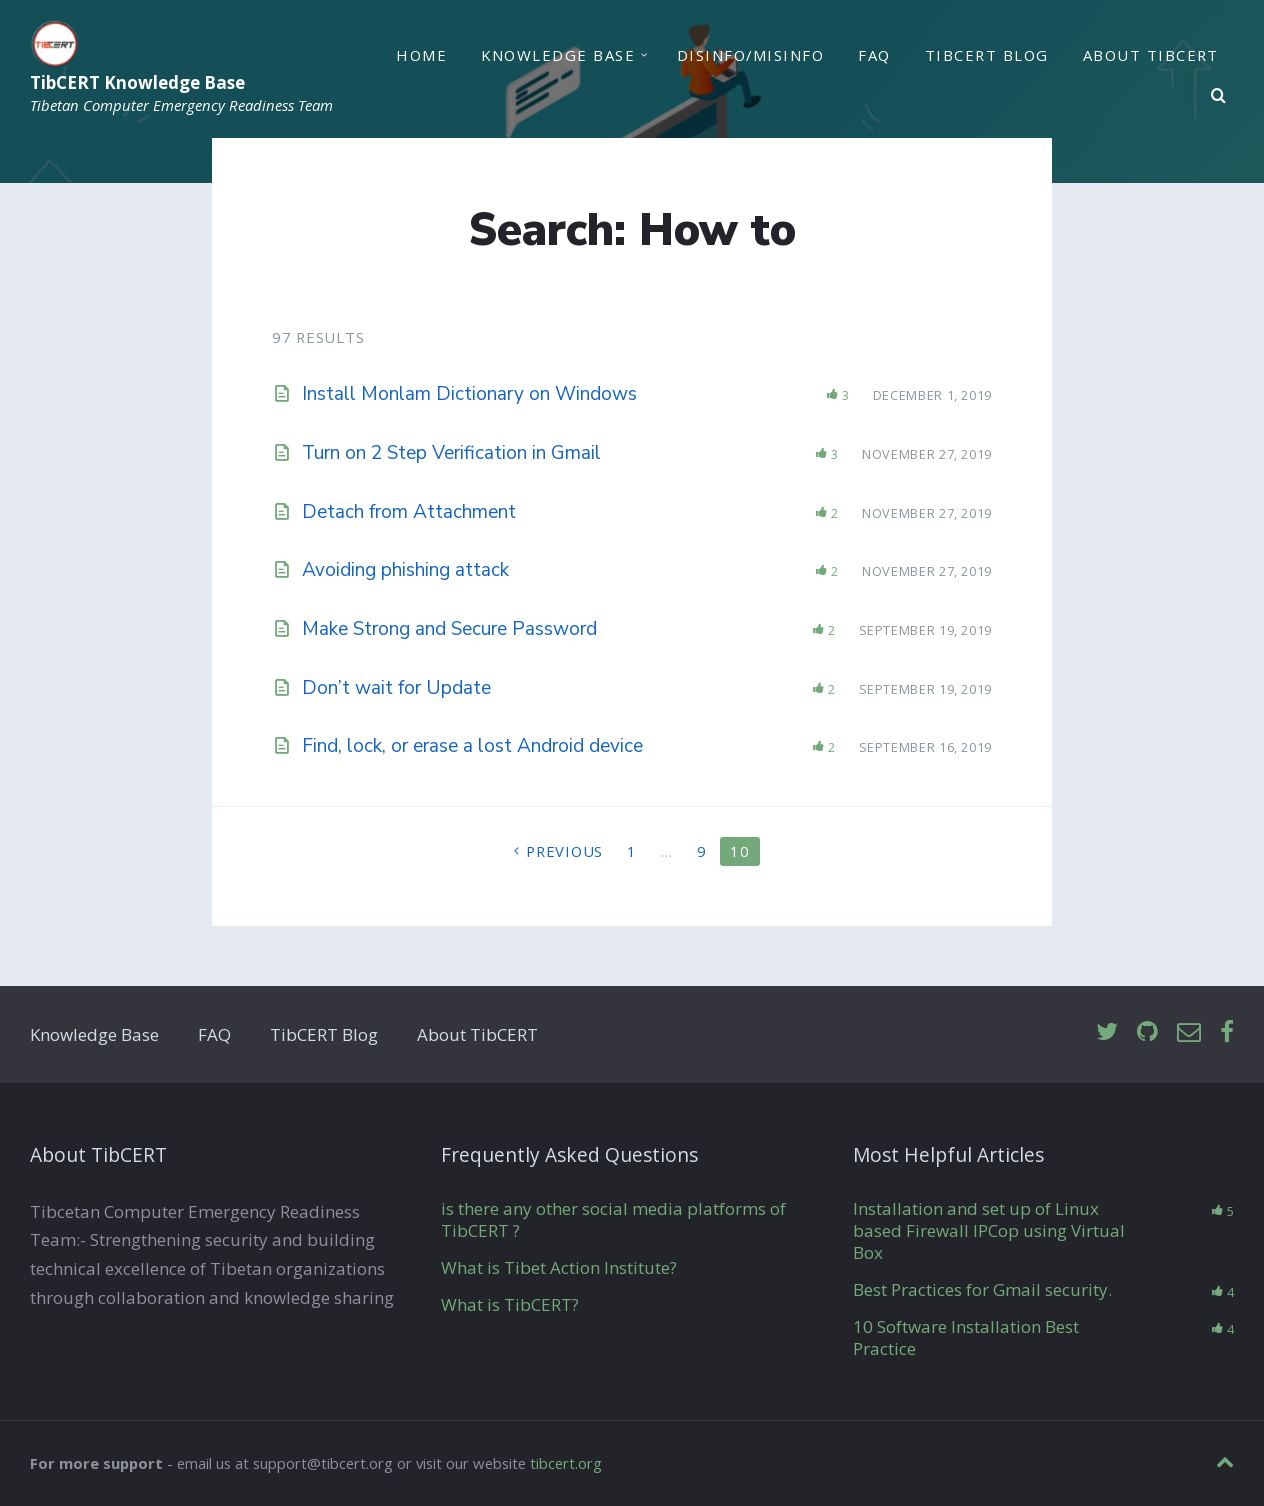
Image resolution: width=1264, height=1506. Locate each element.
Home (421, 55)
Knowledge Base (558, 55)
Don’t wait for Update (396, 688)
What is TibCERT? (510, 1304)
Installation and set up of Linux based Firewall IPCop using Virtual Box (989, 1230)
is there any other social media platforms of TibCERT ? (613, 1219)
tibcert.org (566, 1463)
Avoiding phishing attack (405, 570)
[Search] (1219, 96)
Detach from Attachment (409, 512)
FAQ (874, 55)
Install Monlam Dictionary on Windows (469, 394)
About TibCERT (1151, 55)
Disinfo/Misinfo (750, 55)
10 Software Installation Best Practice (966, 1337)
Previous (564, 851)
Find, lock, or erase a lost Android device (472, 746)
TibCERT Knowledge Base (137, 83)
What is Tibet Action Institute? (559, 1267)
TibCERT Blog (987, 55)
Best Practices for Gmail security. (982, 1289)
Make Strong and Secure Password (449, 629)
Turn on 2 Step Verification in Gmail (451, 453)
